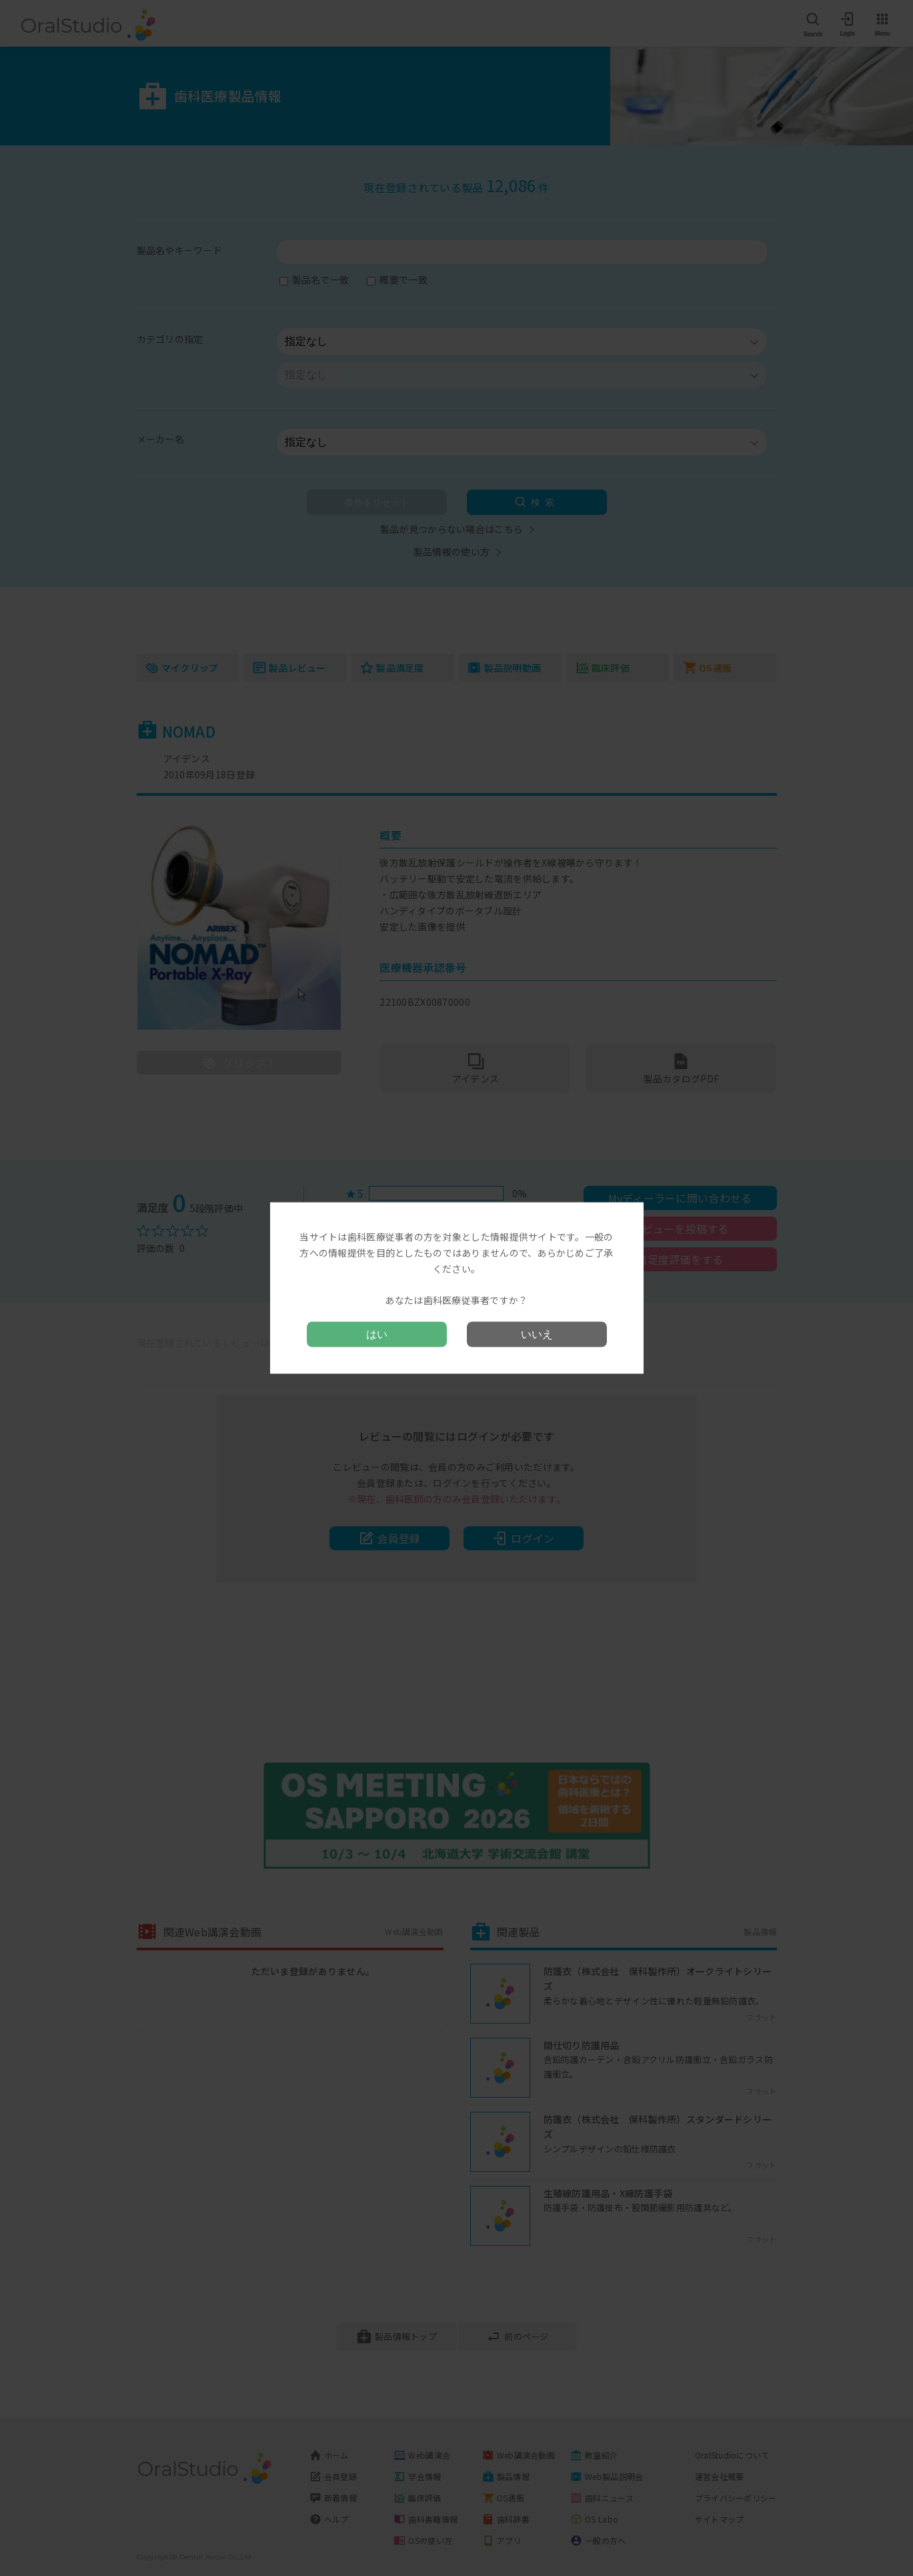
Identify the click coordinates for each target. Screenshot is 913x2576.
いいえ (537, 1333)
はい (376, 1333)
